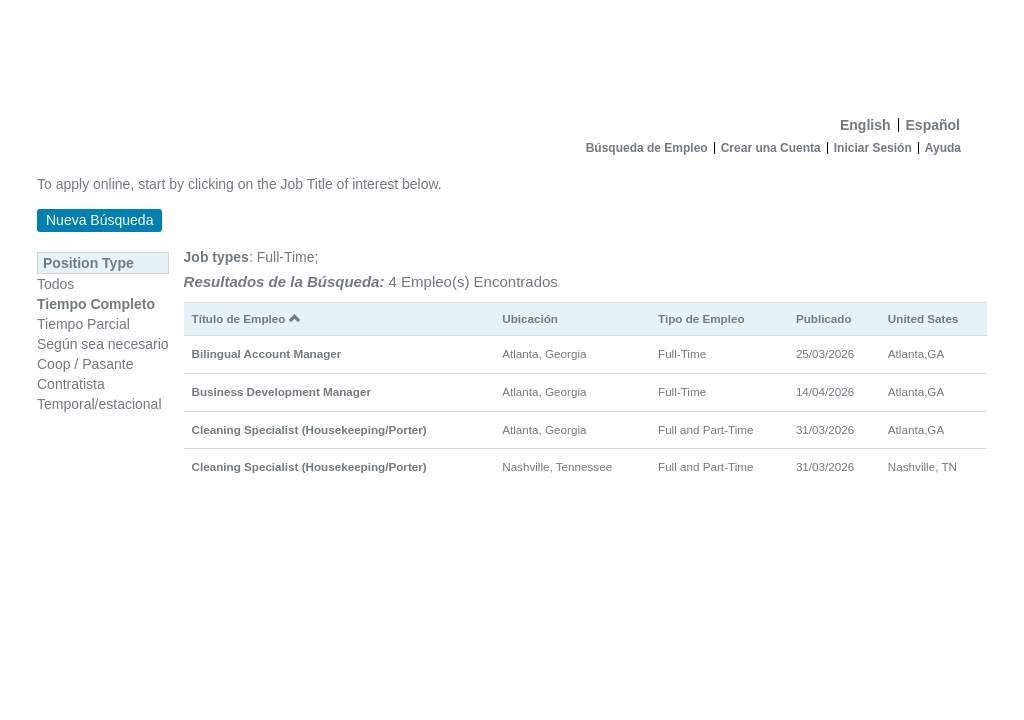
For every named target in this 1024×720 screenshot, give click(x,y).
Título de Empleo (246, 318)
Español (933, 125)
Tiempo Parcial (83, 324)
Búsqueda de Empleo (647, 148)
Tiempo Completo (96, 304)
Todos (55, 284)
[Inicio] (512, 54)
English (865, 125)
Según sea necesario (103, 344)
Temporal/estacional (99, 404)
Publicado (824, 318)
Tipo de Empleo (701, 318)
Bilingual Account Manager (267, 353)
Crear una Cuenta (771, 148)
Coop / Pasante (85, 364)
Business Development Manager (281, 391)
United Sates (923, 318)
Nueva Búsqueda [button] (99, 220)
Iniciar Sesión (873, 148)
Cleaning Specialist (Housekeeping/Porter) (309, 429)
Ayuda (943, 148)
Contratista (71, 384)
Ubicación (530, 318)
